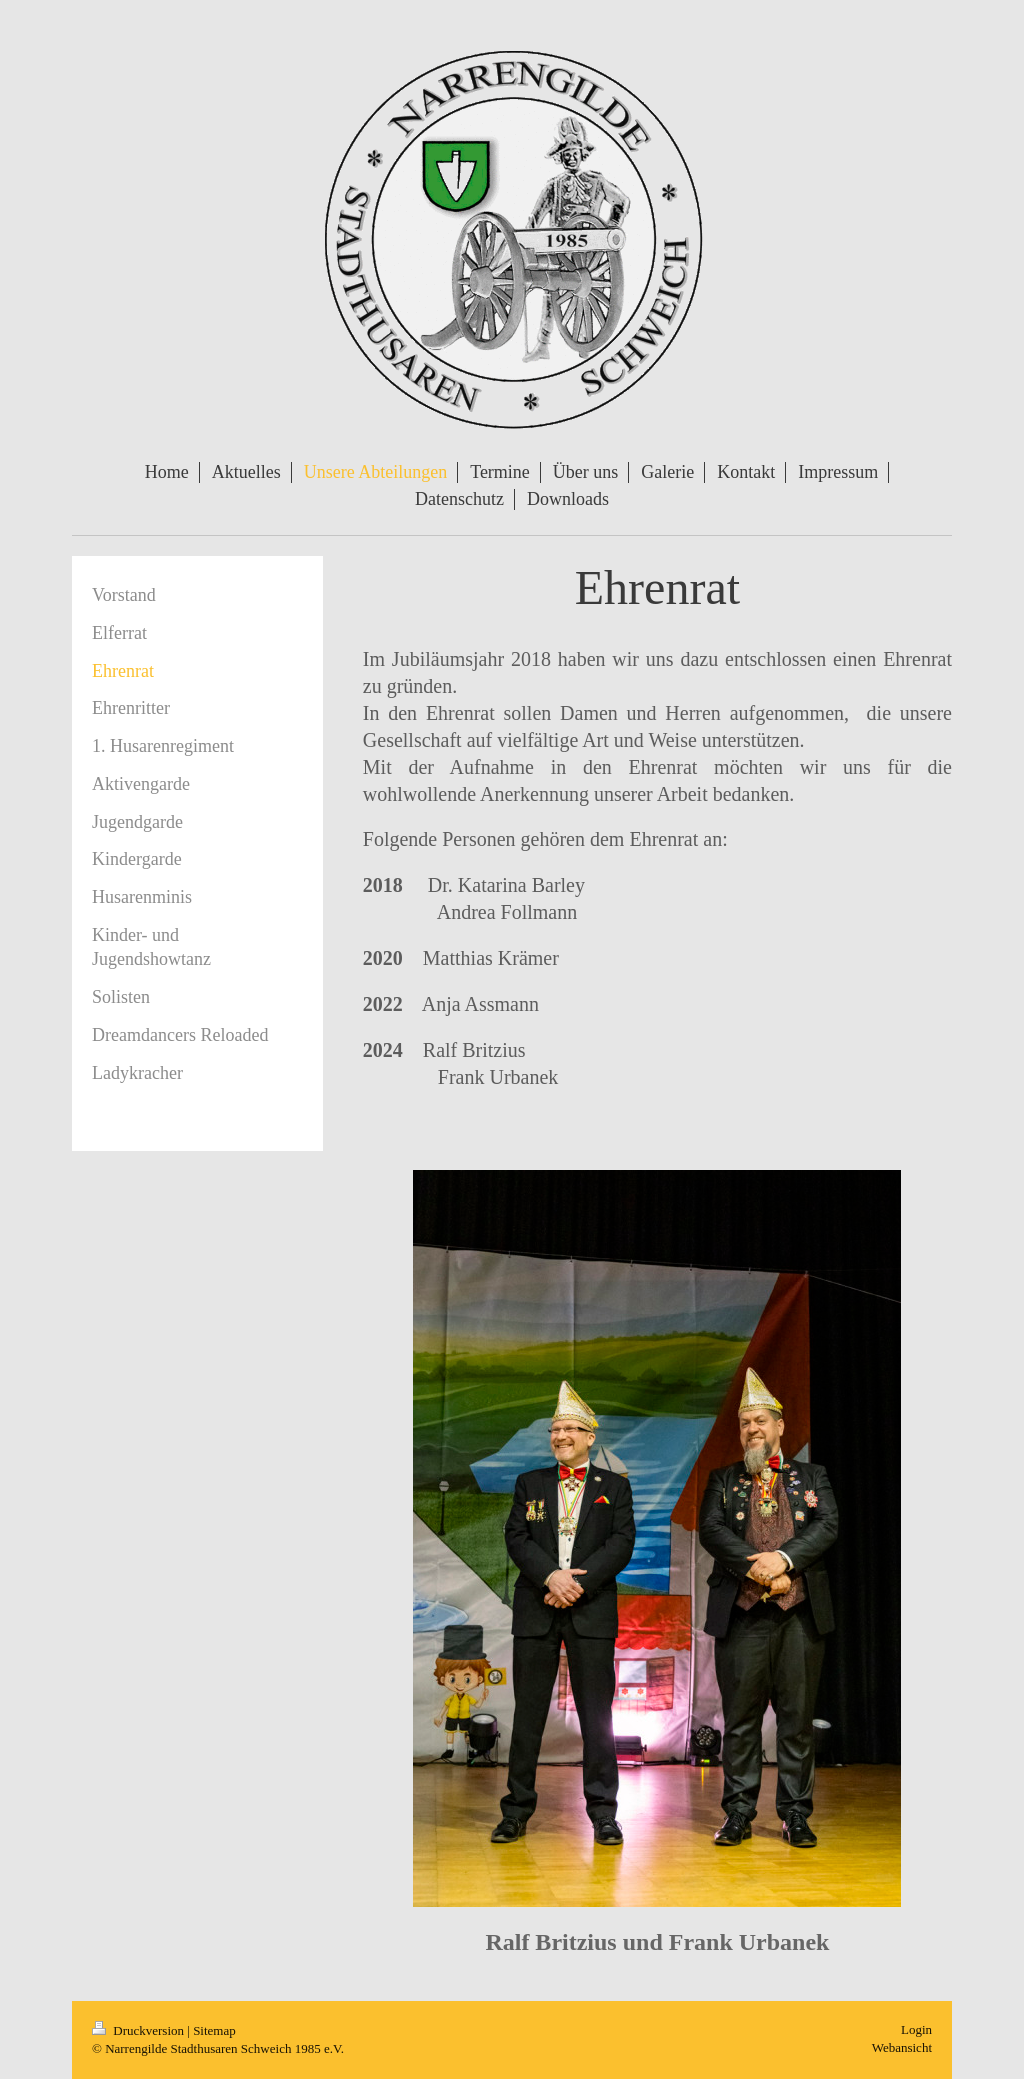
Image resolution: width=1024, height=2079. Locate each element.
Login (916, 2029)
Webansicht (902, 2047)
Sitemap (214, 2030)
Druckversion (139, 2030)
